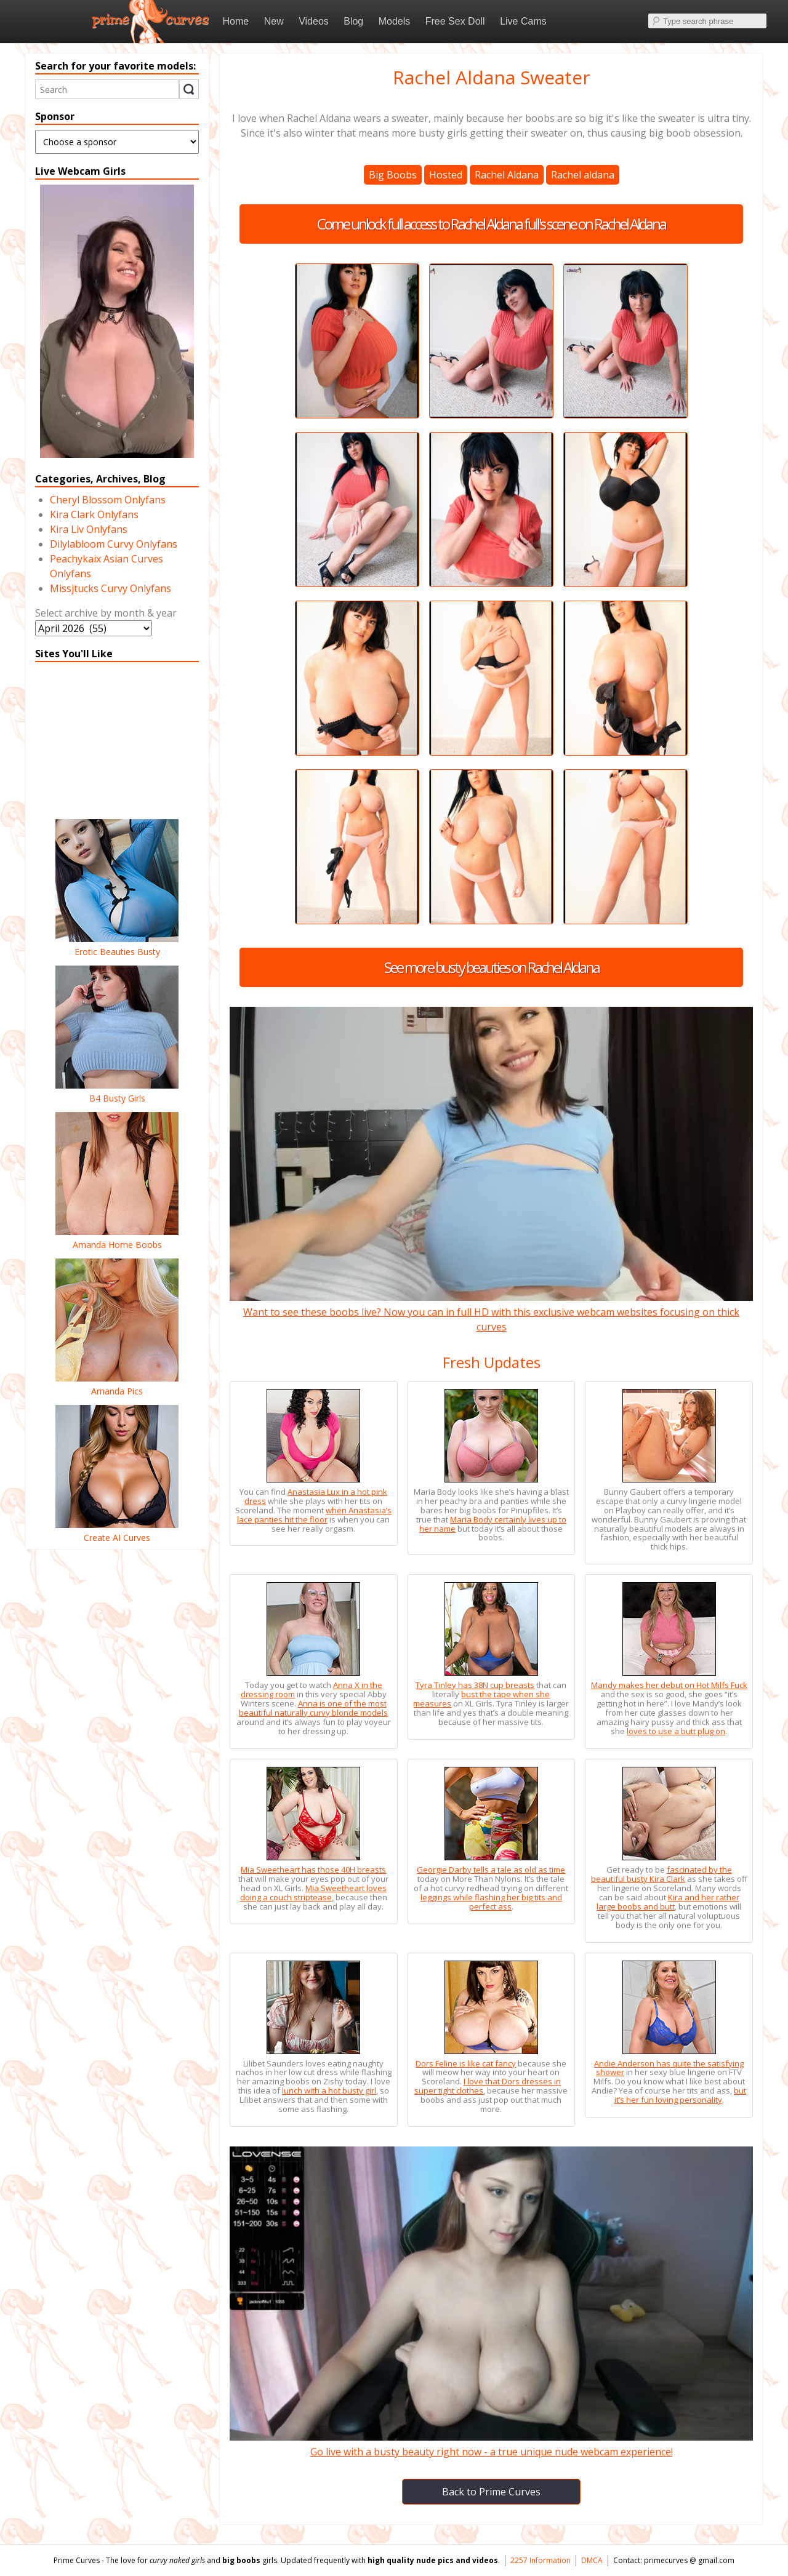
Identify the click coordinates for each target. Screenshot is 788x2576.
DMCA (592, 2560)
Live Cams (523, 21)
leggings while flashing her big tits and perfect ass (491, 1902)
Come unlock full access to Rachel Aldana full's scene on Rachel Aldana (491, 224)
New (274, 21)
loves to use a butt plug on (676, 1731)
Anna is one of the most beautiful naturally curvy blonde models (313, 1708)
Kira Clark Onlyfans (94, 514)
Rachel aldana (582, 175)
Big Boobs (393, 175)
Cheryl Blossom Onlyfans (108, 499)
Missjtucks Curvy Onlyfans (110, 588)
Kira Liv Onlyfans (88, 529)
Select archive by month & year (106, 613)
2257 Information (540, 2560)
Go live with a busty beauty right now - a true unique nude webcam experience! (491, 2444)
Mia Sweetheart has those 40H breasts (313, 1869)
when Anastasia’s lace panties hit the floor (314, 1515)
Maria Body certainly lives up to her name (492, 1524)
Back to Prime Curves (491, 2491)
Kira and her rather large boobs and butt (668, 1902)
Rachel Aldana (507, 175)
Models (395, 21)
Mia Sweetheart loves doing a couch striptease (313, 1892)
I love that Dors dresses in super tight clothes (487, 2086)
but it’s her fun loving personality (680, 2095)
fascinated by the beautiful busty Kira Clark (661, 1874)
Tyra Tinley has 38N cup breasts (475, 1684)
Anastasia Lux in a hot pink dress (315, 1496)
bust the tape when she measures (481, 1699)
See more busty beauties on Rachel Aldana (491, 967)
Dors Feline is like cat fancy (466, 2063)
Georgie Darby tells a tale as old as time (491, 1869)
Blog (353, 21)
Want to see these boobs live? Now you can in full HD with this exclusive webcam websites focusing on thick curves (491, 1312)
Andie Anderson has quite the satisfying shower (669, 2068)
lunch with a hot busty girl (329, 2090)
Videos (314, 21)
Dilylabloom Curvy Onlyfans (113, 544)
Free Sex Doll (455, 21)
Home (236, 21)
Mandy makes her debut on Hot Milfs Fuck (669, 1684)
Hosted (445, 175)
